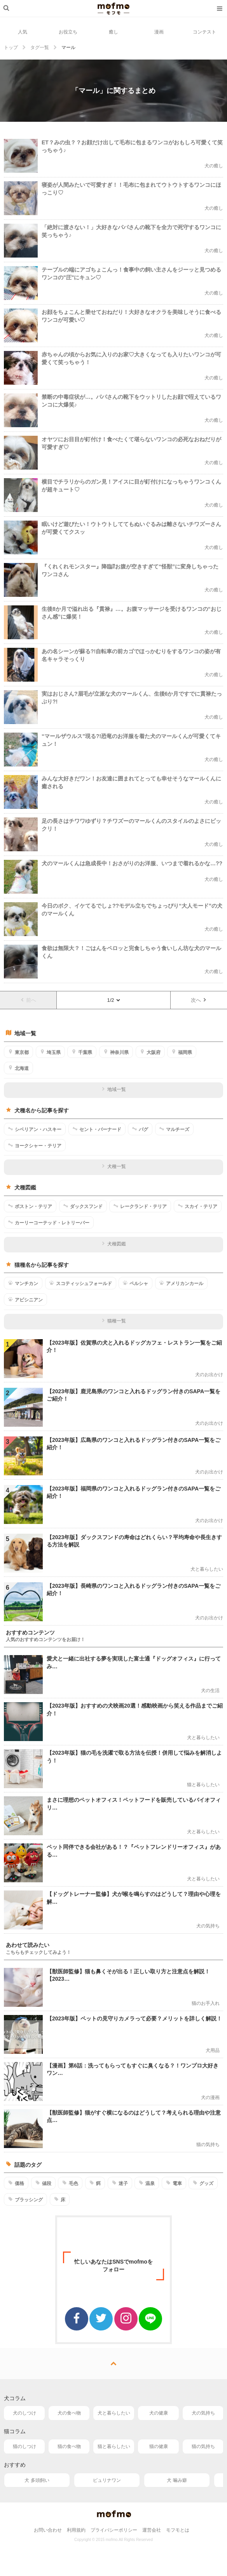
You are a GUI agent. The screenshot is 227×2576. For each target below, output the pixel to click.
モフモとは (177, 2530)
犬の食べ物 (69, 2413)
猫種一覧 (113, 1321)
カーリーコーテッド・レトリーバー (48, 1222)
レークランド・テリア (140, 1206)
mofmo (113, 8)
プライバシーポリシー (114, 2530)
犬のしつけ (24, 2413)
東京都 (18, 1052)
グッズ (203, 2183)
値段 (43, 2183)
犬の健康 (158, 2413)
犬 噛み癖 (177, 2480)
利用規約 (76, 2530)
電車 (174, 2183)
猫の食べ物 (69, 2446)
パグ (140, 1129)
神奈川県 (116, 1052)
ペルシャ (135, 1283)
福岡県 (181, 1052)
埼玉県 (50, 1052)
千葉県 (82, 1052)
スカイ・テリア (197, 1206)
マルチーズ (174, 1129)
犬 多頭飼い (36, 2480)
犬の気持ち (203, 2413)
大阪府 (150, 1052)
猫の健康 (158, 2446)
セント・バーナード (97, 1129)
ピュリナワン (107, 2480)
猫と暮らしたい (114, 2446)
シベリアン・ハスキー (34, 1129)
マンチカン (23, 1283)
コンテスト (204, 32)
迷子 (120, 2183)
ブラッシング (25, 2199)
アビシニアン (25, 1299)
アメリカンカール (181, 1283)
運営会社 (151, 2530)
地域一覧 (113, 1089)
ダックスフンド (83, 1206)
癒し (113, 32)
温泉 (147, 2183)
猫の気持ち (203, 2446)
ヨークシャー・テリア (34, 1145)
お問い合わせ (48, 2530)
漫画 (159, 32)
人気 (22, 32)
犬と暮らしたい (114, 2413)
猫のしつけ (24, 2446)
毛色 (70, 2183)
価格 (16, 2183)
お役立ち (68, 32)
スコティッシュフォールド (80, 1283)
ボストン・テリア (30, 1206)
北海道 (18, 1068)
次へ (199, 999)
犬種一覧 (113, 1166)
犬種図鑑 (113, 1244)
